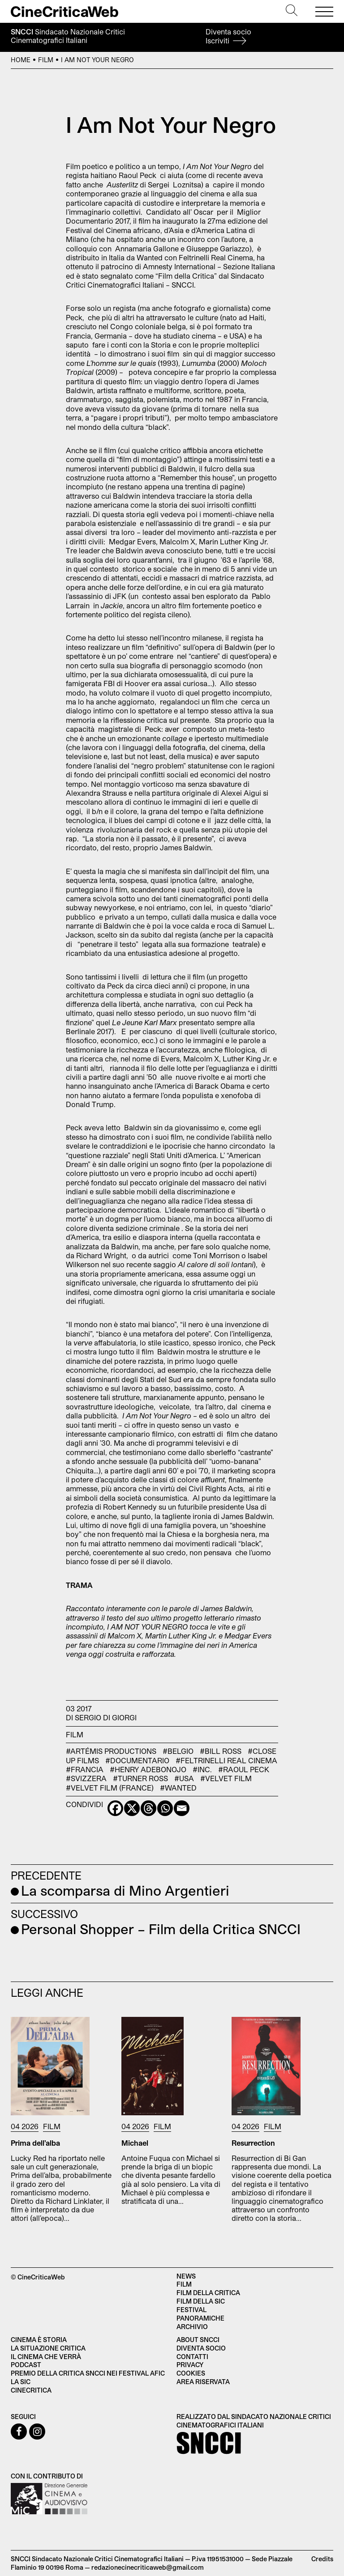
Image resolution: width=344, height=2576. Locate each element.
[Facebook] (115, 1808)
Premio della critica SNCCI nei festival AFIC (88, 2373)
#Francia (84, 1769)
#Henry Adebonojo (148, 1769)
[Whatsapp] (165, 1808)
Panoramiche (200, 2318)
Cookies (190, 2373)
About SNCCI (197, 2339)
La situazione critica (48, 2348)
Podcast (26, 2364)
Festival (191, 2309)
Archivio (192, 2326)
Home (20, 60)
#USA (184, 1778)
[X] (132, 1808)
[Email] (181, 1808)
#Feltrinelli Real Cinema (226, 1760)
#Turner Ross (140, 1778)
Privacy (189, 2364)
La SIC (20, 2381)
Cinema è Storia (39, 2339)
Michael (134, 2143)
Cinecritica (31, 2390)
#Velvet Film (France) (110, 1787)
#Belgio (178, 1751)
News (186, 2276)
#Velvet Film (226, 1778)
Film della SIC (200, 2301)
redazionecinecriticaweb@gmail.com (147, 2567)
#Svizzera (86, 1778)
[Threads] (148, 1808)
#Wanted (178, 1787)
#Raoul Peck (243, 1769)
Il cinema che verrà (46, 2356)
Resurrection (253, 2143)
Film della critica (208, 2292)
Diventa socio (228, 36)
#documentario (137, 1760)
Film (45, 60)
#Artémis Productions (111, 1751)
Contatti (192, 2356)
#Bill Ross (220, 1751)
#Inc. (202, 1769)
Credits (322, 2559)
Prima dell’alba (35, 2143)
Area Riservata (203, 2381)
